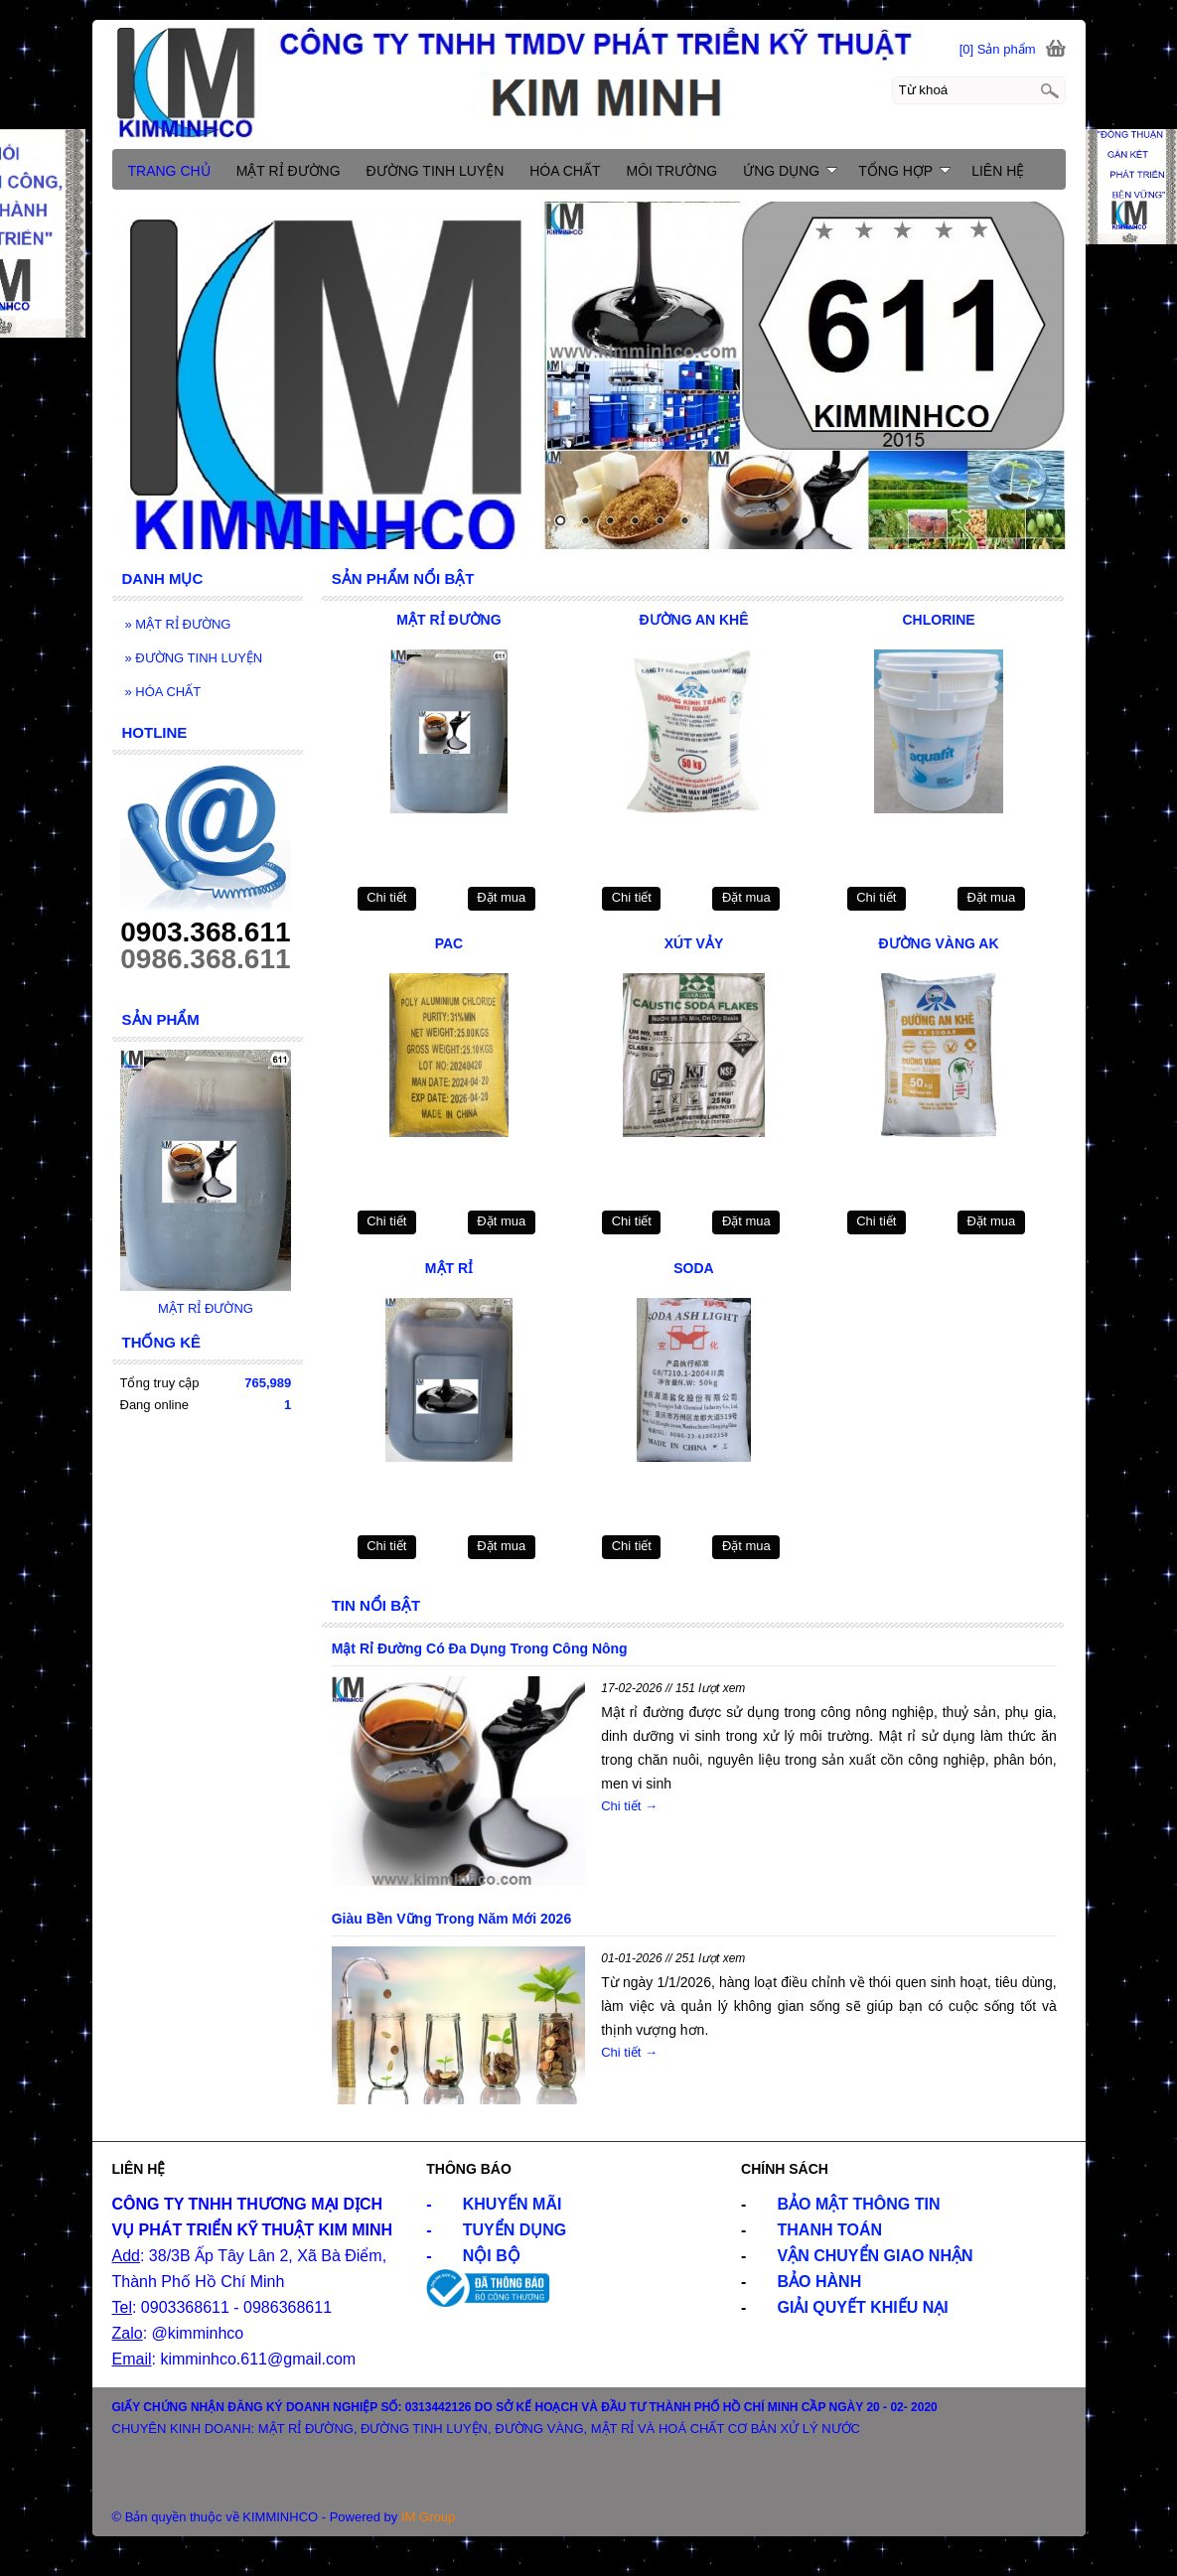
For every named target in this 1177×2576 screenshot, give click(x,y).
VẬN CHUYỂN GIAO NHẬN (875, 2255)
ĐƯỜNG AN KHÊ (693, 620)
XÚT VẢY (694, 943)
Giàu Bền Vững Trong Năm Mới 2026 (451, 1919)
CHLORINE (938, 620)
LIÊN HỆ (997, 171)
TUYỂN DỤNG (515, 2229)
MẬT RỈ (449, 1268)
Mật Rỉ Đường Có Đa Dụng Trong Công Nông (480, 1648)
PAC (449, 943)
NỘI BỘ (491, 2255)
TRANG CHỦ (169, 171)
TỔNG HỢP (904, 171)
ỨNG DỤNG (790, 171)
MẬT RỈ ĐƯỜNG (448, 620)
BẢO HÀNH (820, 2281)
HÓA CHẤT (163, 691)
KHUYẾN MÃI (512, 2204)
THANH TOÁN (830, 2229)
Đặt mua (501, 897)
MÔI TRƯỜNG (671, 171)
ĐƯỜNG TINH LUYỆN (194, 657)
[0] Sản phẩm (997, 49)
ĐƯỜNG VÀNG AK (939, 943)
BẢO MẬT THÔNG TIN (859, 2204)
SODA (693, 1268)
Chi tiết (386, 897)
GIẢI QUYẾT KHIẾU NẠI (863, 2307)
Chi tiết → (629, 1805)
